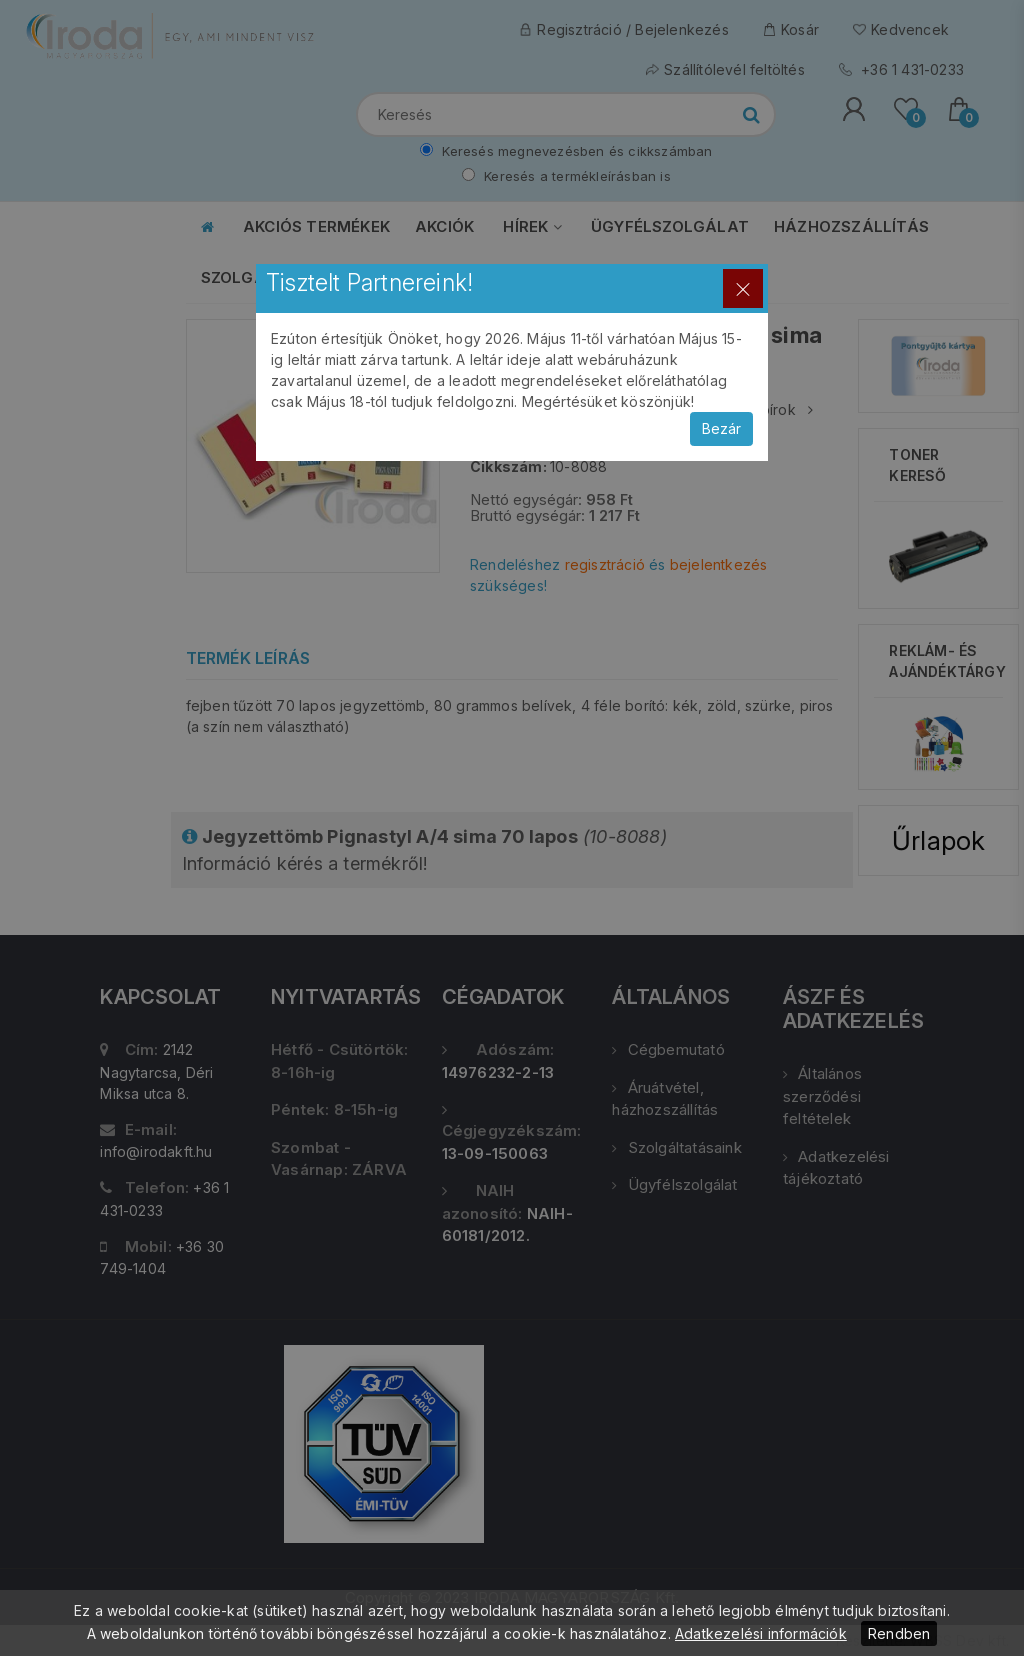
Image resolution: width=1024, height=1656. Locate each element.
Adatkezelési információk (761, 1633)
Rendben (899, 1633)
